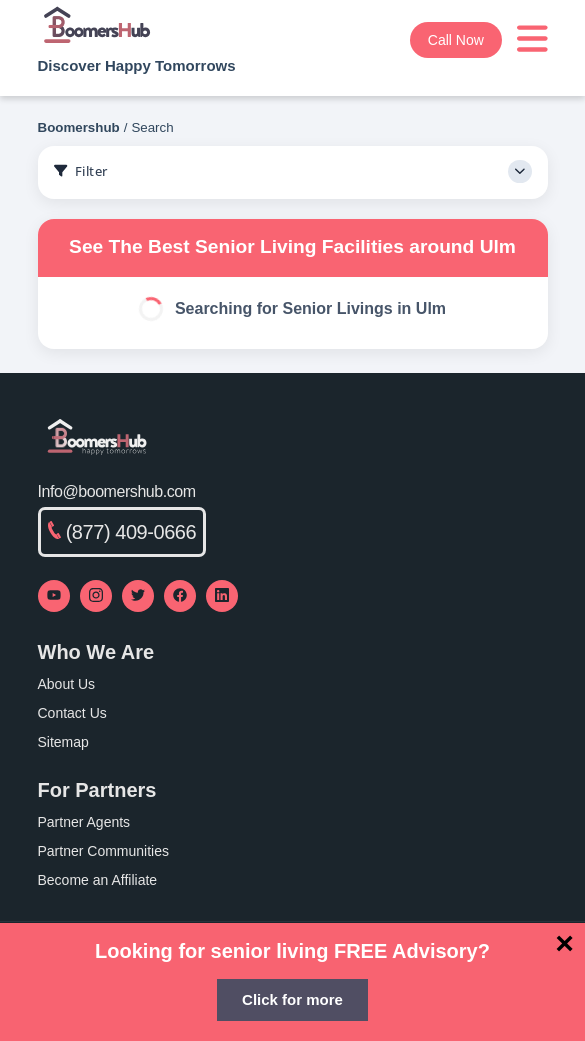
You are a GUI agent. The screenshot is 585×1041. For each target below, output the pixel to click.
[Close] (564, 943)
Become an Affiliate (98, 880)
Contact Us (72, 713)
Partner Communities (104, 851)
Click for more (292, 999)
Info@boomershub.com (117, 491)
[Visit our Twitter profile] (138, 596)
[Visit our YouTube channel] (54, 596)
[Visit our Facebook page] (180, 596)
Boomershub (79, 127)
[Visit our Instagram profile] (96, 596)
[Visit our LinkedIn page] (222, 596)
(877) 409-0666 (122, 532)
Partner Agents (84, 822)
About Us (67, 684)
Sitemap (63, 742)
